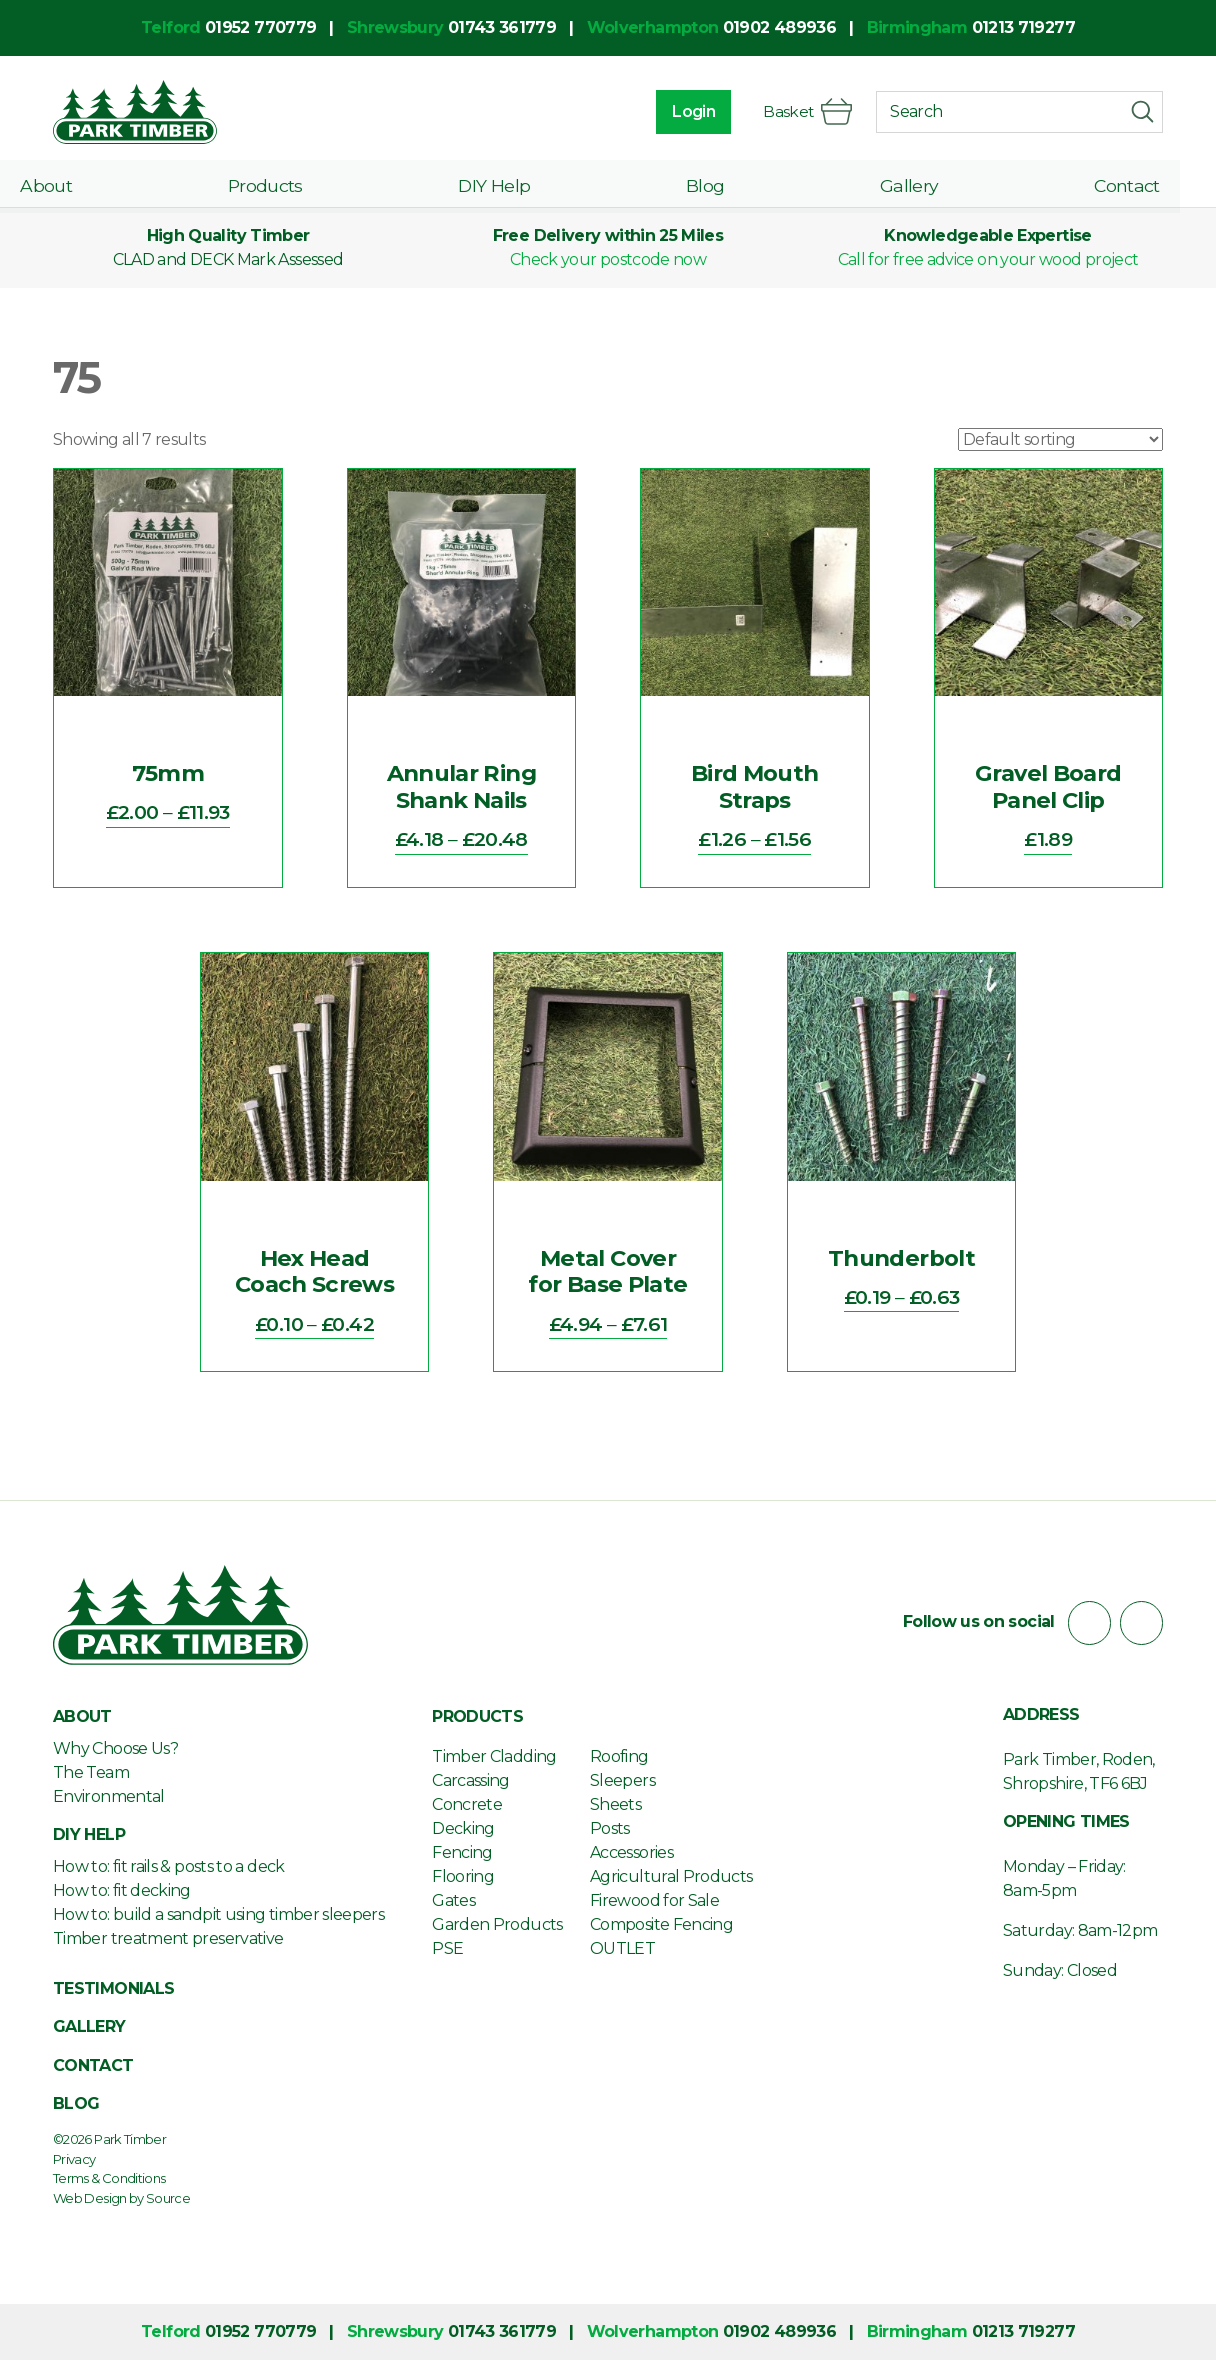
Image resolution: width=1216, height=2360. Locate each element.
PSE (447, 1948)
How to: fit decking (122, 1890)
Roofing (619, 1756)
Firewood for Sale (654, 1900)
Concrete (467, 1804)
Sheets (615, 1804)
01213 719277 (1023, 27)
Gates (453, 1900)
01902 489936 (779, 27)
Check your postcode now (608, 259)
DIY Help (515, 183)
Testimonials (113, 1988)
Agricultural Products (671, 1876)
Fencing (462, 1852)
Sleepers (622, 1780)
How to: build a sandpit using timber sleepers (218, 1914)
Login (691, 111)
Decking (463, 1828)
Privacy (74, 2159)
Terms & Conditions (109, 2178)
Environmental (109, 1796)
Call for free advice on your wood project (988, 259)
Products (292, 183)
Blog (720, 183)
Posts (610, 1828)
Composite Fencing (661, 1924)
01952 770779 (260, 27)
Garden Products (497, 1924)
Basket (806, 112)
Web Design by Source (121, 2198)
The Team (91, 1772)
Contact (1130, 183)
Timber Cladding (494, 1756)
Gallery (918, 183)
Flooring (463, 1876)
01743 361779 (502, 27)
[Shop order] (1060, 439)
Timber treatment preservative (168, 1938)
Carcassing (471, 1780)
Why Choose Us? (115, 1748)
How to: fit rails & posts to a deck (169, 1866)
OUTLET (622, 1948)
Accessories (631, 1852)
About (79, 183)
